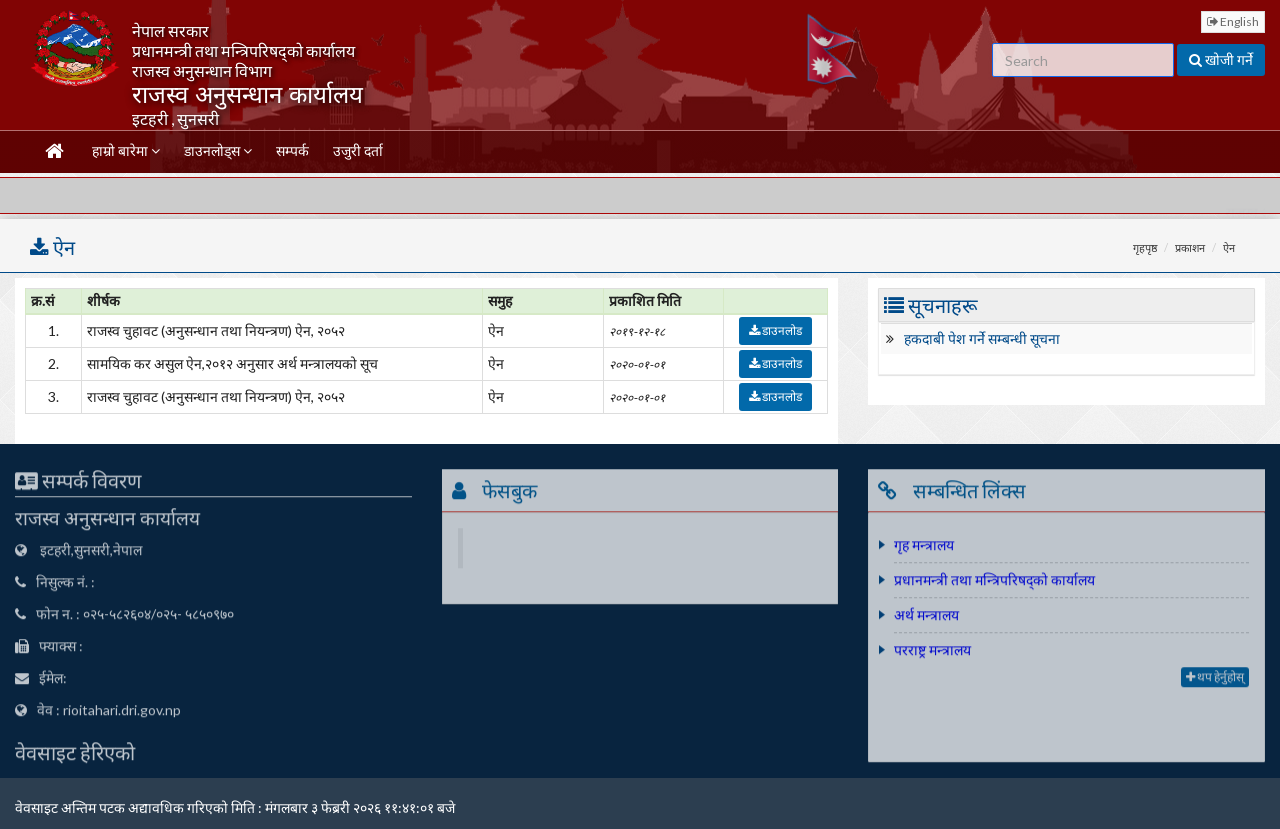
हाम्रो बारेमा (126, 150)
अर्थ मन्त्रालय (926, 617)
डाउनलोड (775, 330)
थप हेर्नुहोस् (1215, 679)
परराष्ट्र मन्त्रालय (932, 652)
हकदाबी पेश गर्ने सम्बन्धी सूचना (982, 338)
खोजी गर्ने (1221, 59)
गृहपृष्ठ (1145, 247)
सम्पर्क (292, 150)
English (1233, 21)
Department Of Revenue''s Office (642, 550)
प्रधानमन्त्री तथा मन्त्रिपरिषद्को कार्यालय (994, 582)
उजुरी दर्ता (358, 150)
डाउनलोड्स (218, 150)
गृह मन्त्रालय (924, 547)
